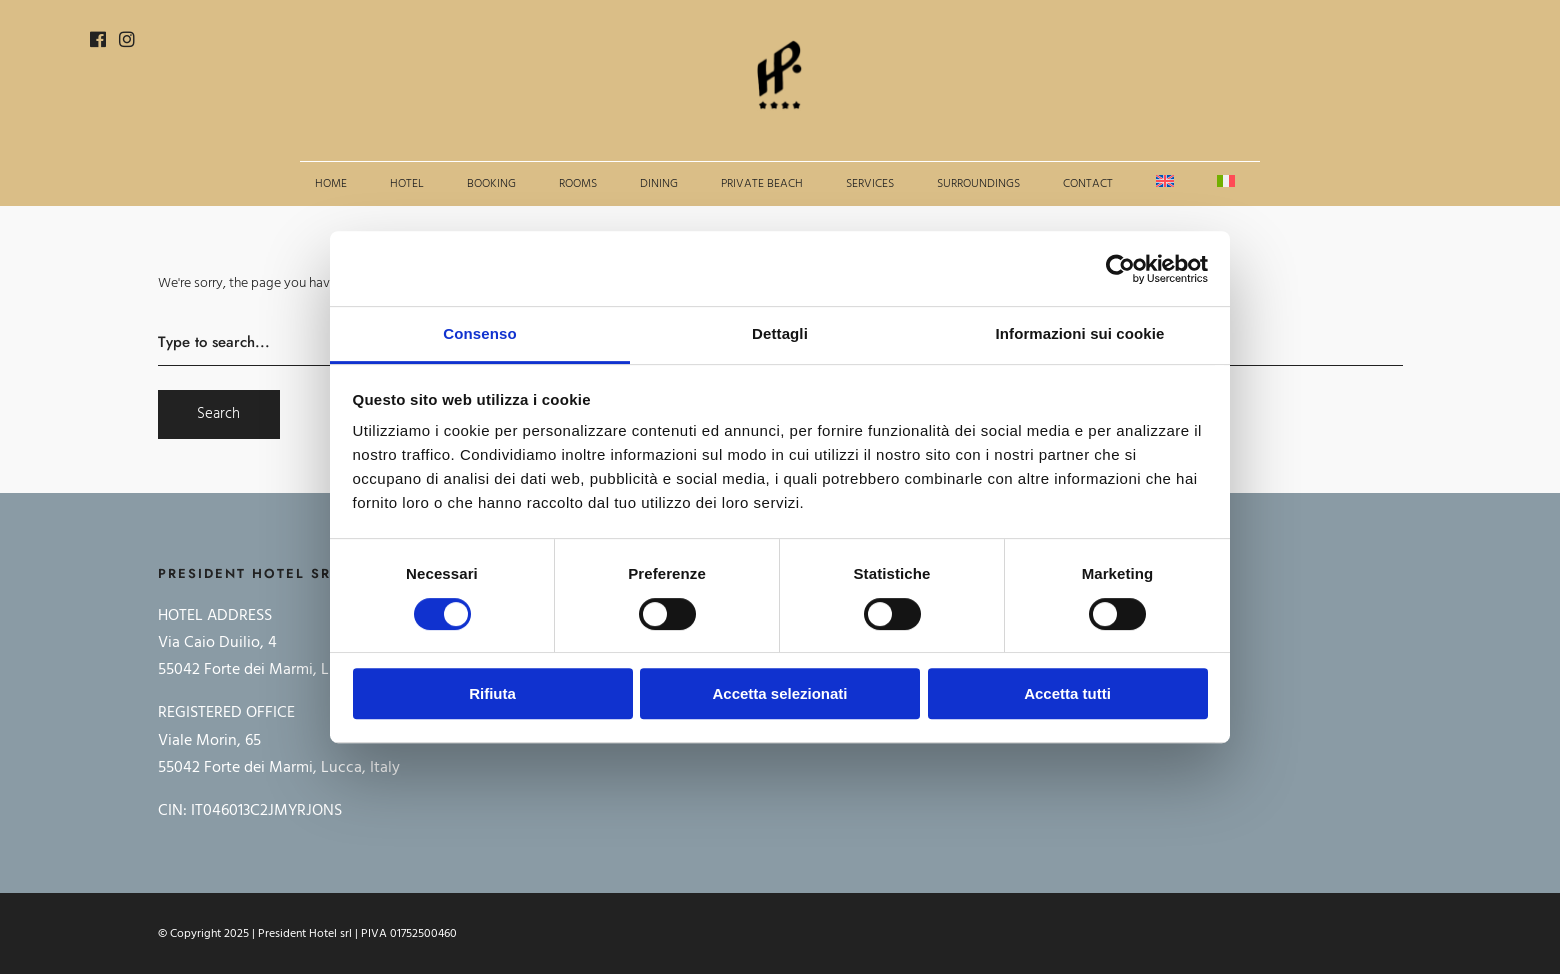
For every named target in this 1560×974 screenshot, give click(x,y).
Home (331, 184)
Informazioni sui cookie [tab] (1080, 333)
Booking (491, 184)
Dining (659, 184)
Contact (1088, 184)
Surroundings (978, 184)
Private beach (762, 184)
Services (870, 184)
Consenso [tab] (479, 333)
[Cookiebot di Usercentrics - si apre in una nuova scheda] (1120, 269)
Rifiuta (492, 693)
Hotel (407, 184)
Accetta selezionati (779, 693)
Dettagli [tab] (780, 333)
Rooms (578, 184)
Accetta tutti (1067, 693)
